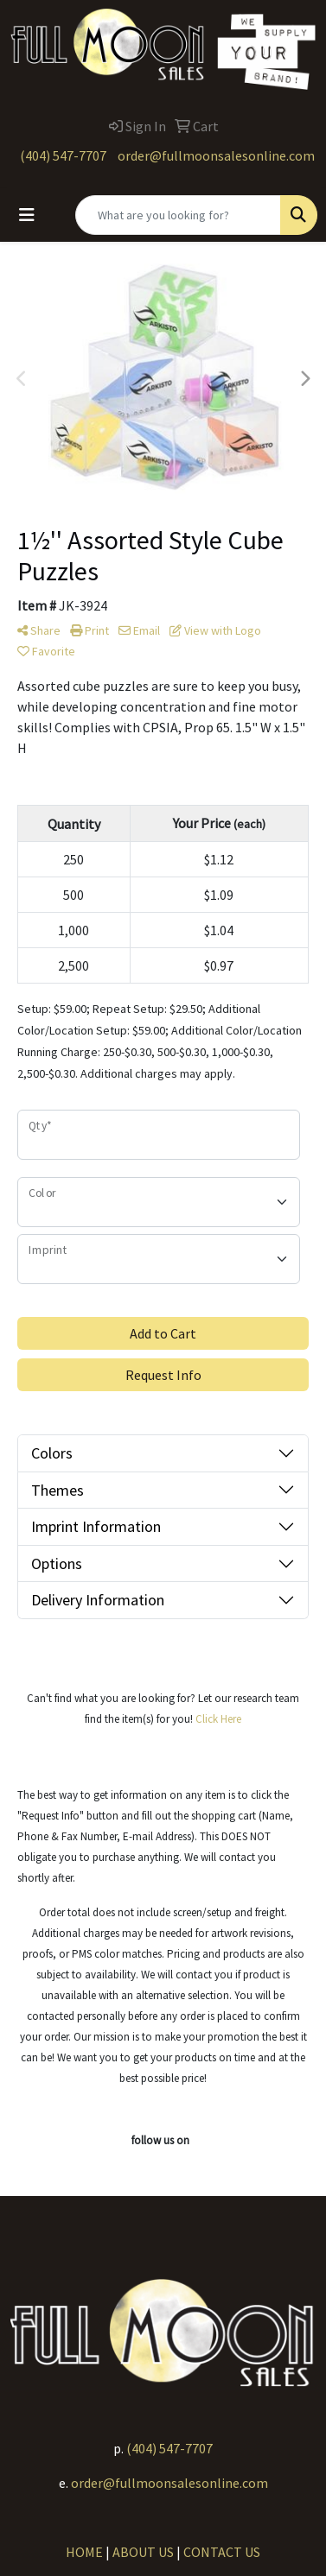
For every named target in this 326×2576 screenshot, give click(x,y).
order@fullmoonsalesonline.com (216, 155)
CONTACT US (221, 2551)
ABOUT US (143, 2551)
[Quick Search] (178, 215)
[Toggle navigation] (27, 215)
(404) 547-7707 (63, 155)
